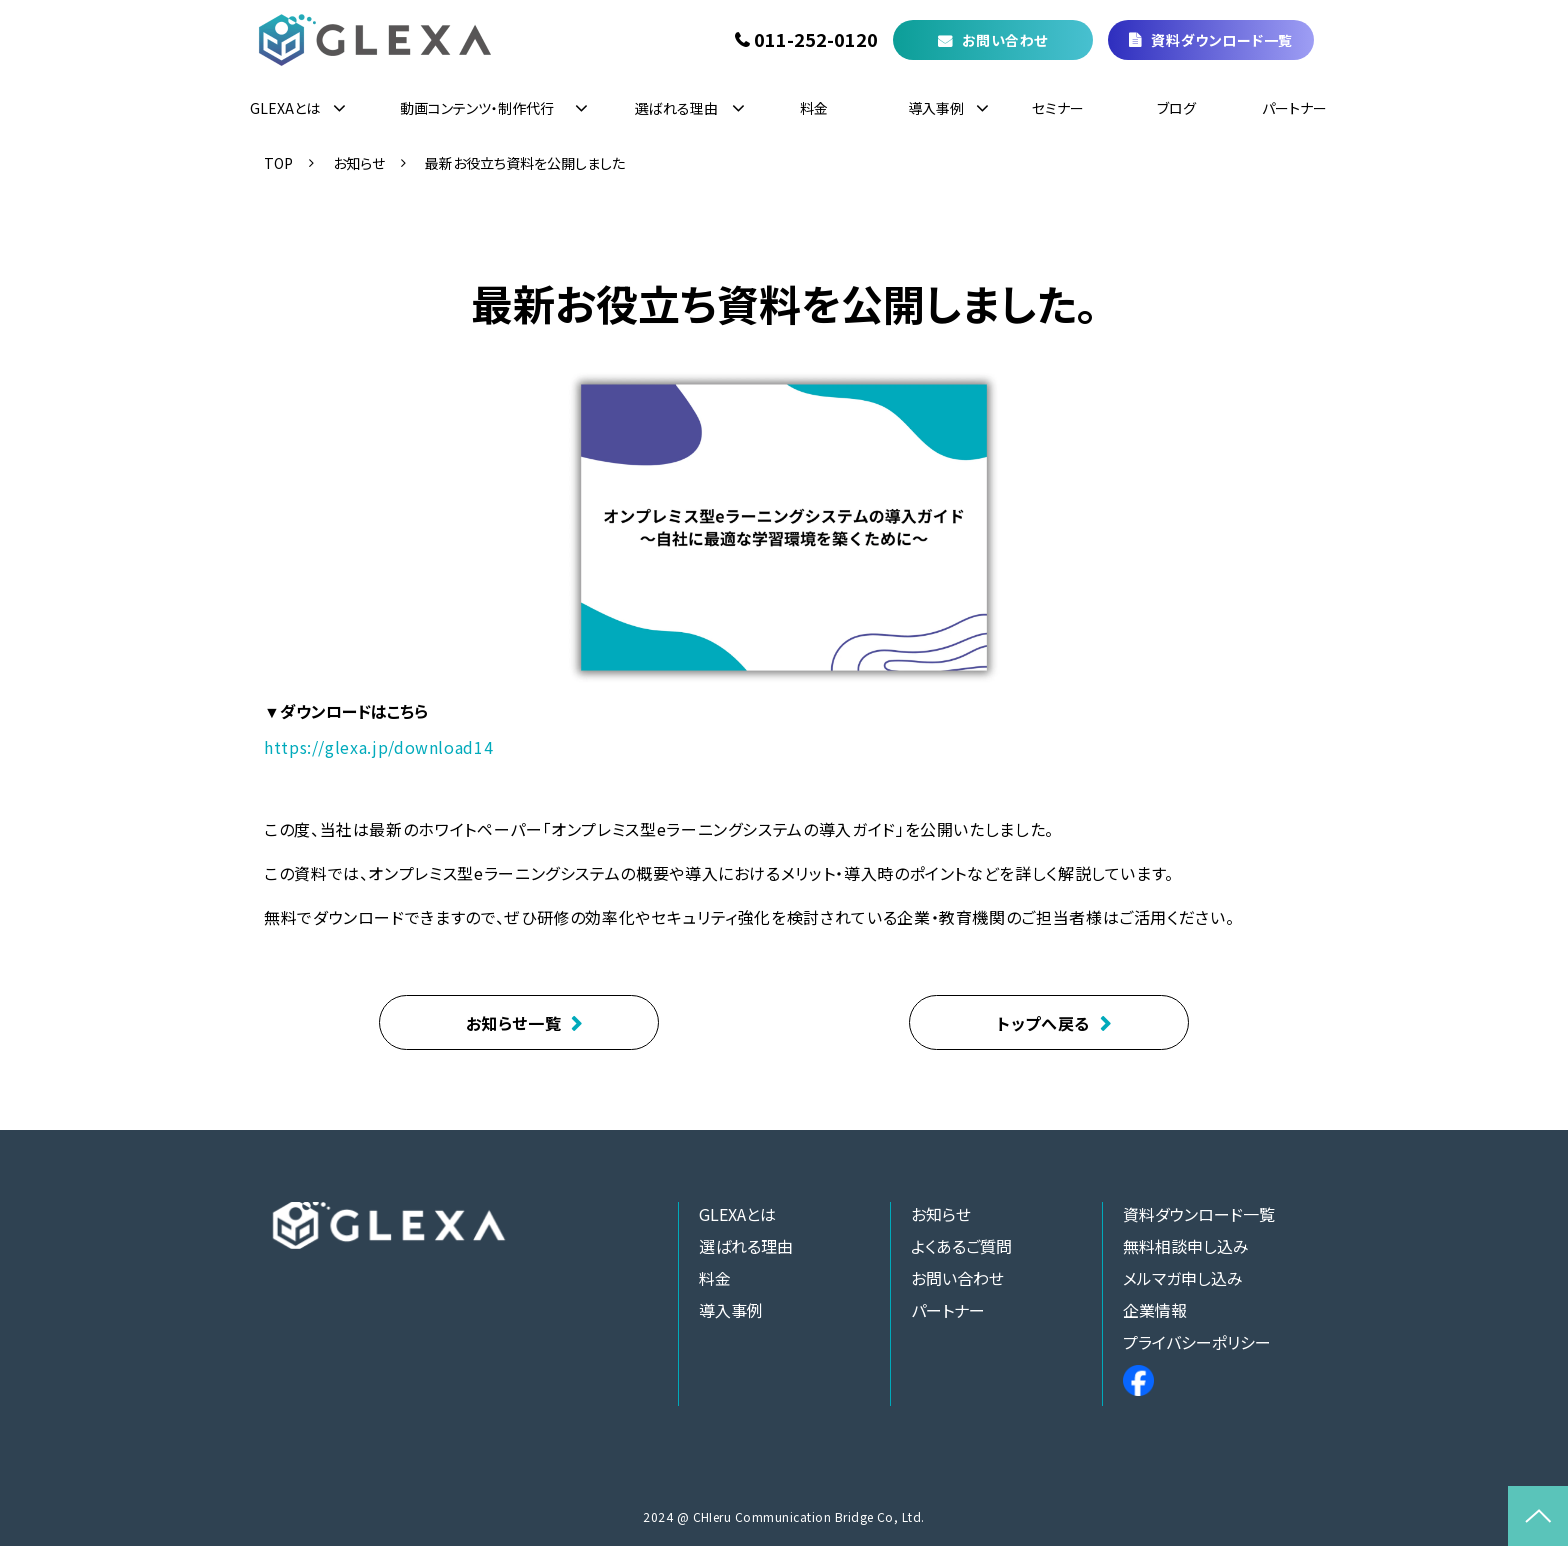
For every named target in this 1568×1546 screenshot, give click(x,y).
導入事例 (936, 108)
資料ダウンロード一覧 (1222, 40)
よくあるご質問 (961, 1246)
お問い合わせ (1005, 40)
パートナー (1294, 108)
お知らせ (359, 163)
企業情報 (1155, 1310)
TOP (278, 163)
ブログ (1176, 108)
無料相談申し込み (1186, 1246)
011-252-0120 (816, 40)
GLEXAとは (285, 108)
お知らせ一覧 (514, 1023)
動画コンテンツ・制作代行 (477, 108)
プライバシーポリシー (1197, 1342)
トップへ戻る (1043, 1023)
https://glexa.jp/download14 (378, 747)
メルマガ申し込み (1183, 1278)
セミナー (1058, 108)
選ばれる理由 (676, 108)
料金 (814, 108)
